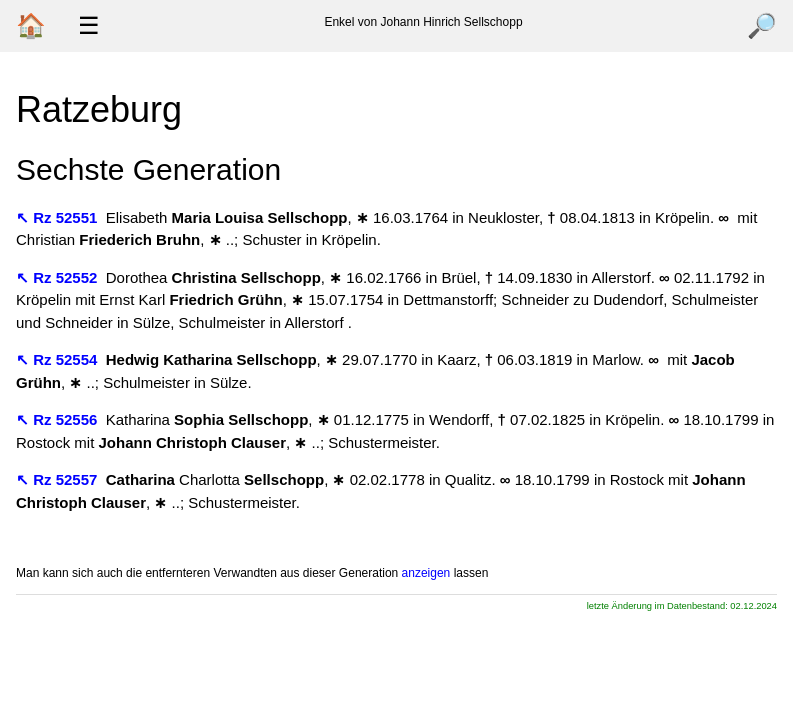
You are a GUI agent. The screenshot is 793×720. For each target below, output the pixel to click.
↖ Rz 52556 (59, 419)
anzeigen (426, 573)
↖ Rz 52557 (59, 479)
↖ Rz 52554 (59, 359)
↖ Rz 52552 (59, 277)
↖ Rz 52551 (59, 217)
